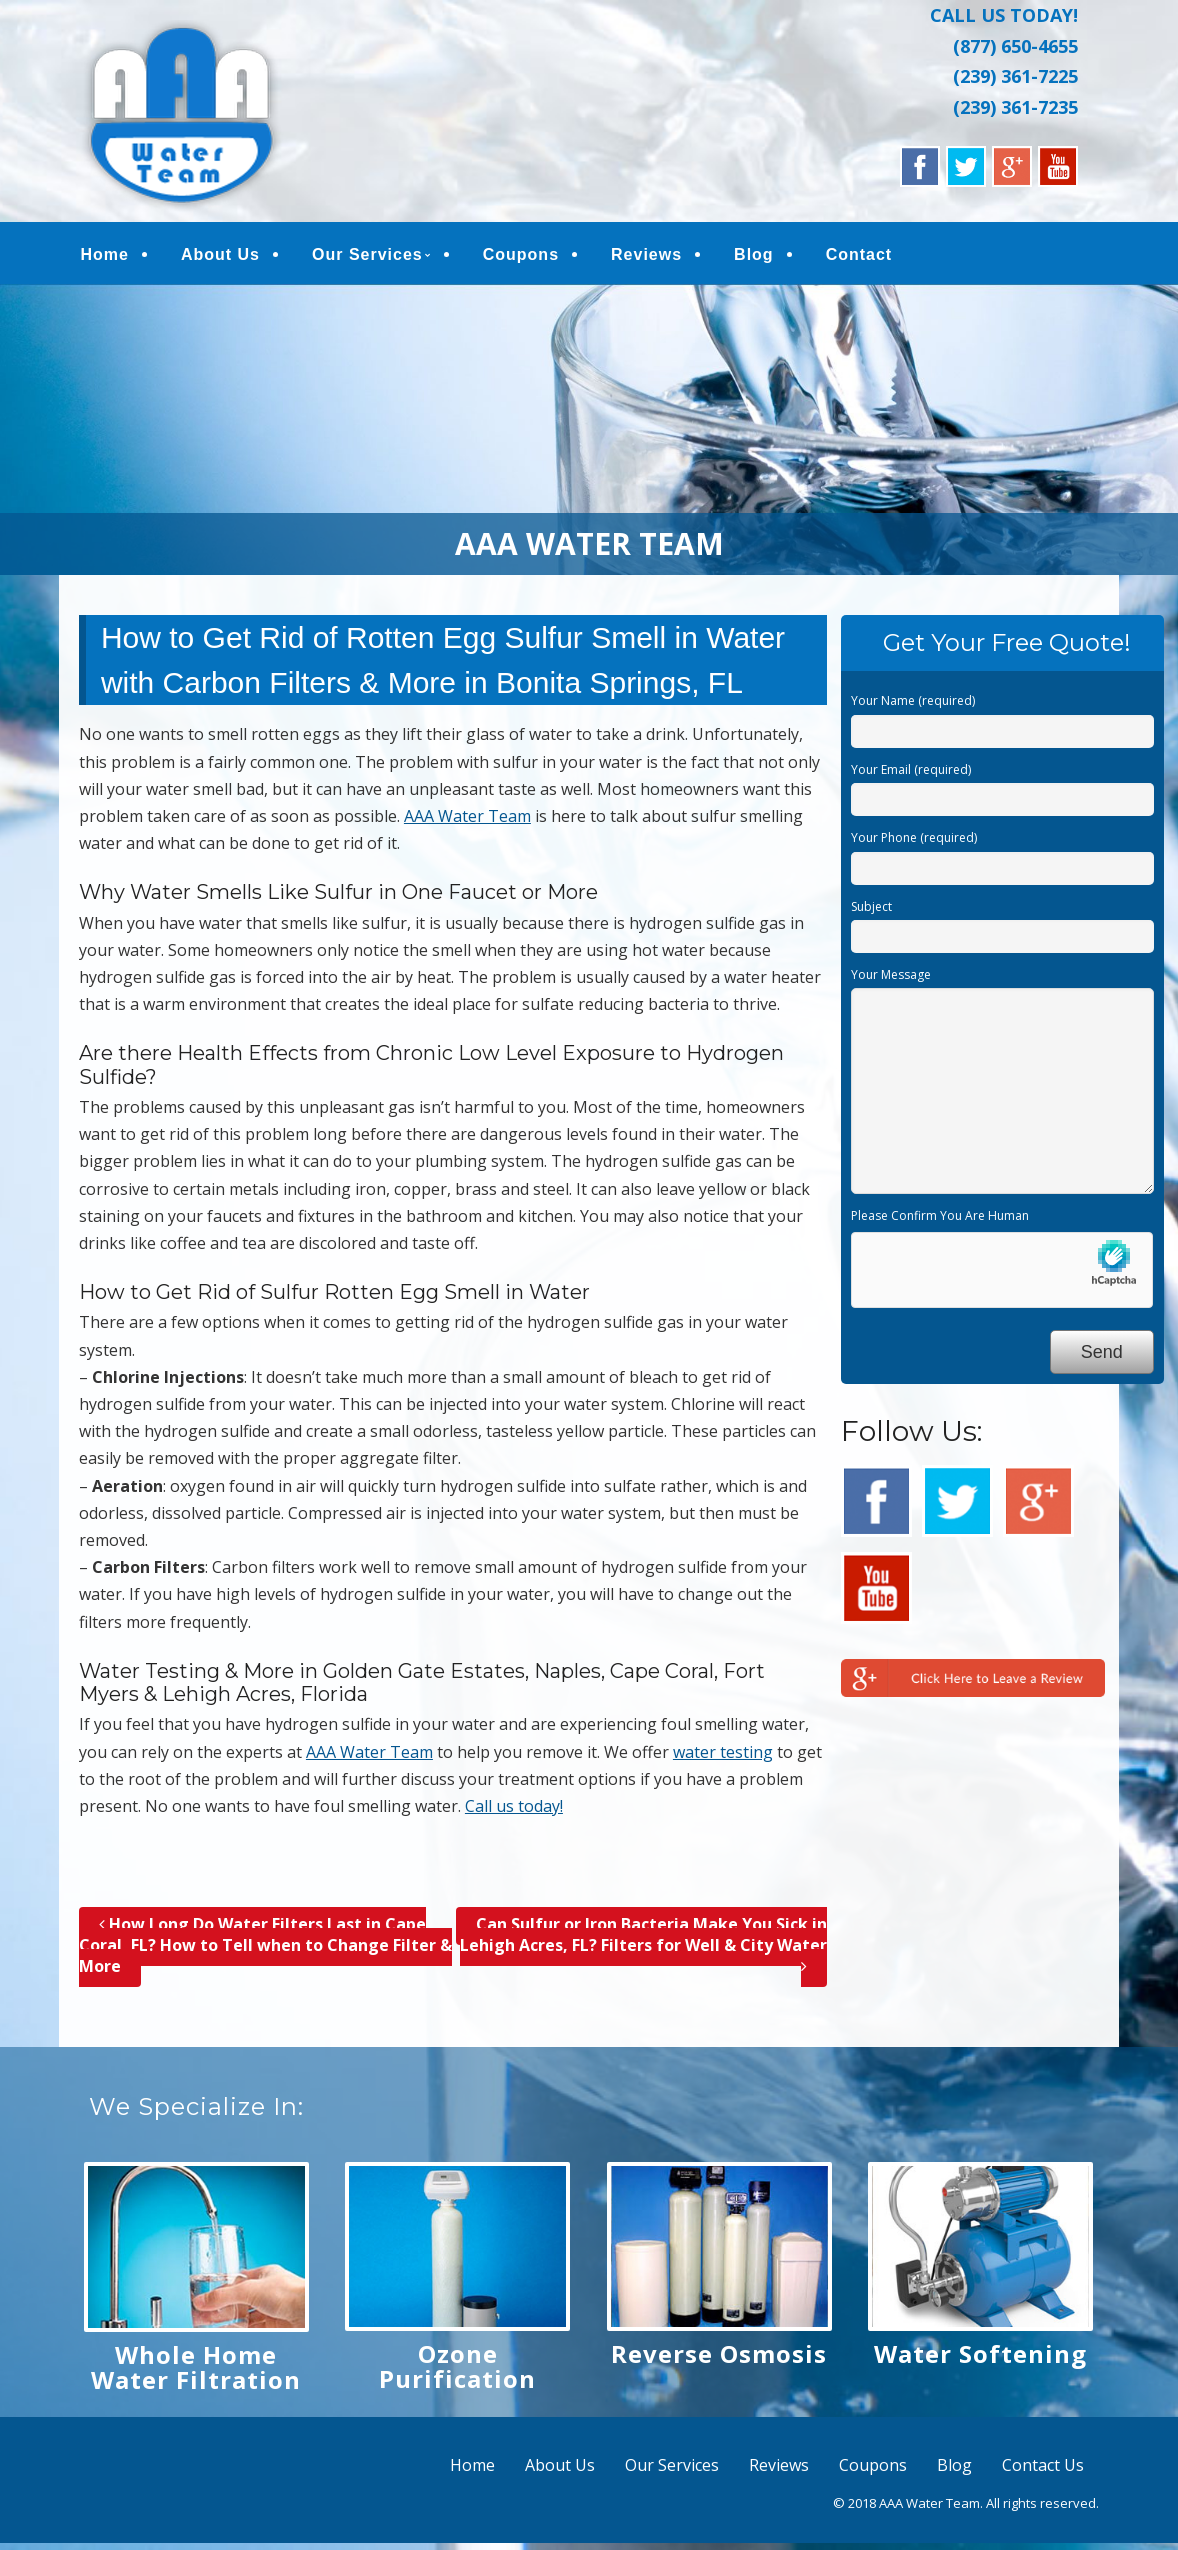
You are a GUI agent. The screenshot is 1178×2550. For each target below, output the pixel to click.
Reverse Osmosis (719, 2353)
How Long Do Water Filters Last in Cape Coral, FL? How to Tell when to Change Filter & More (265, 1945)
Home (105, 254)
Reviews (647, 254)
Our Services (367, 254)
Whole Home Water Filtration (196, 2367)
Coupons (521, 254)
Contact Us (1043, 2465)
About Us (220, 254)
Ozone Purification (457, 2366)
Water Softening (980, 2353)
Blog (755, 254)
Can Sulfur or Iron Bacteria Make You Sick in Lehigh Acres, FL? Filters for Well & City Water (643, 1945)
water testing (723, 1752)
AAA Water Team (467, 816)
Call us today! (514, 1806)
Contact (859, 254)
